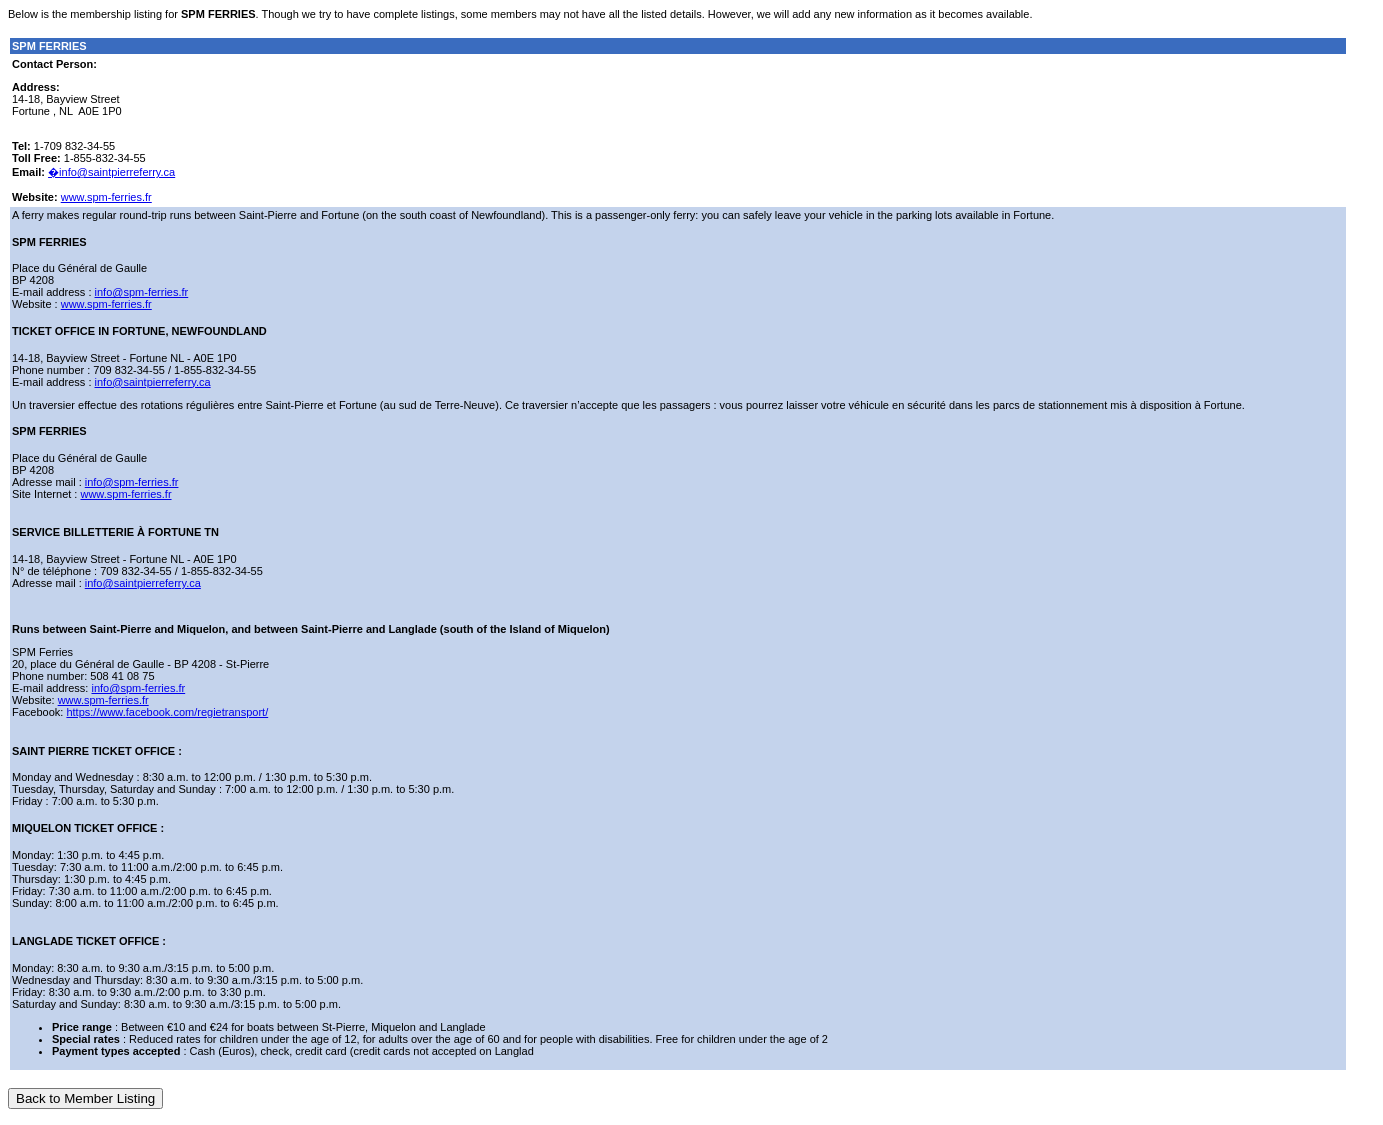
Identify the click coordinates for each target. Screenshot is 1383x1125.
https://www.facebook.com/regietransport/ (167, 712)
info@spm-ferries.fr (142, 292)
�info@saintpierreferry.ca (111, 172)
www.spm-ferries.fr (106, 197)
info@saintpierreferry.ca (153, 382)
